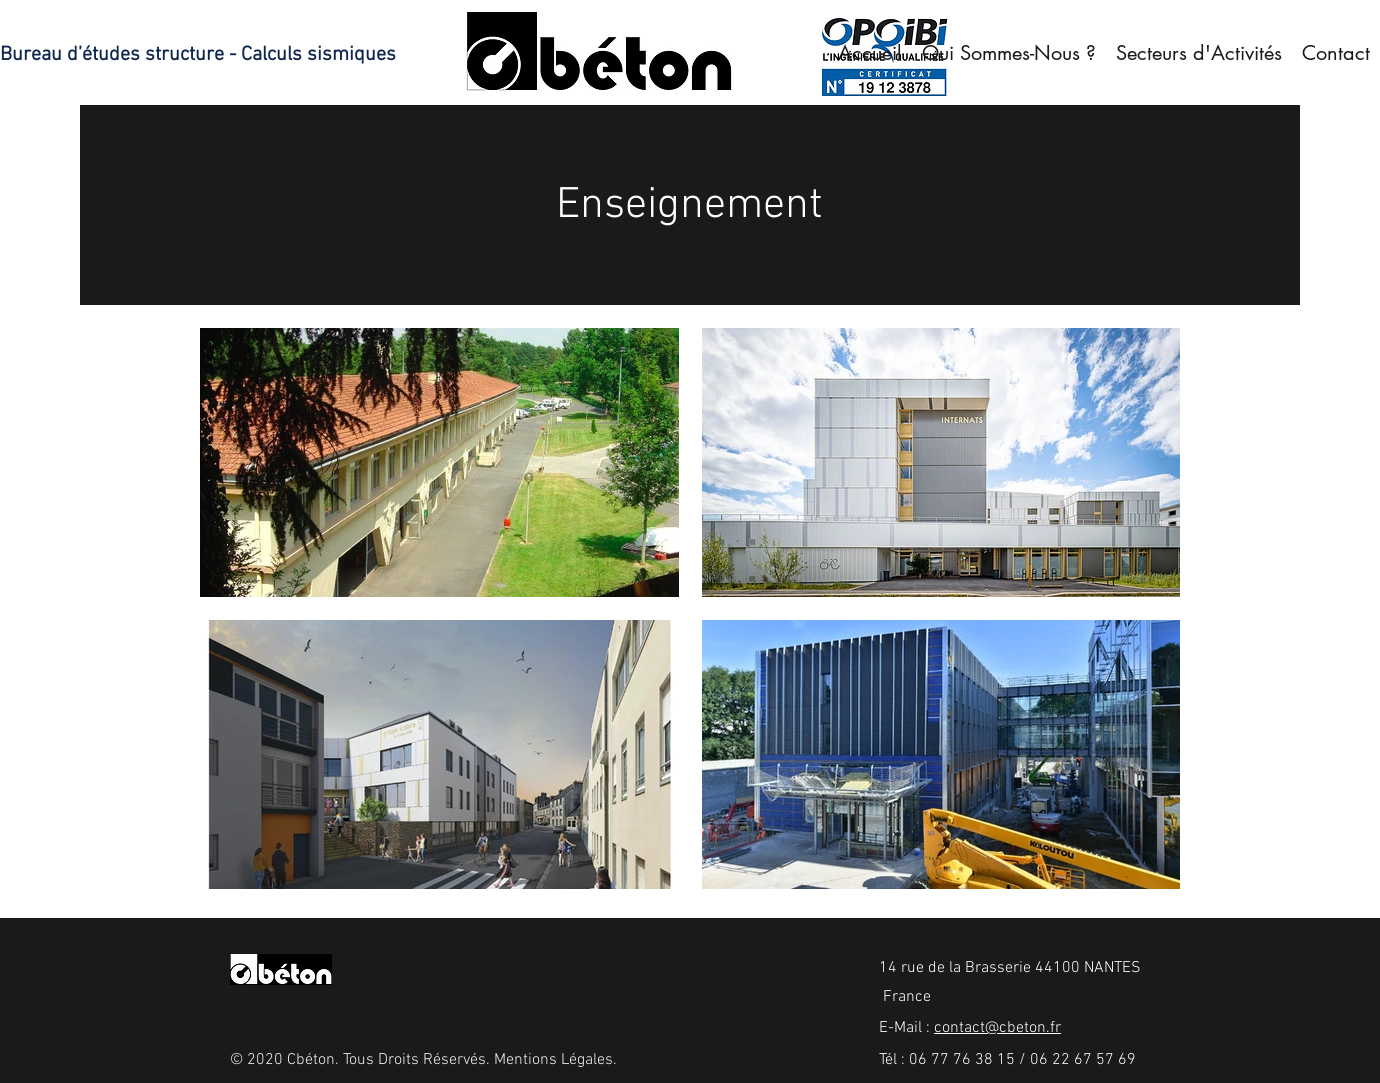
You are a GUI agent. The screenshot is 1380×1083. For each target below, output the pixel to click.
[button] (1199, 53)
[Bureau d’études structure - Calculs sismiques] (204, 55)
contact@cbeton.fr (997, 1028)
